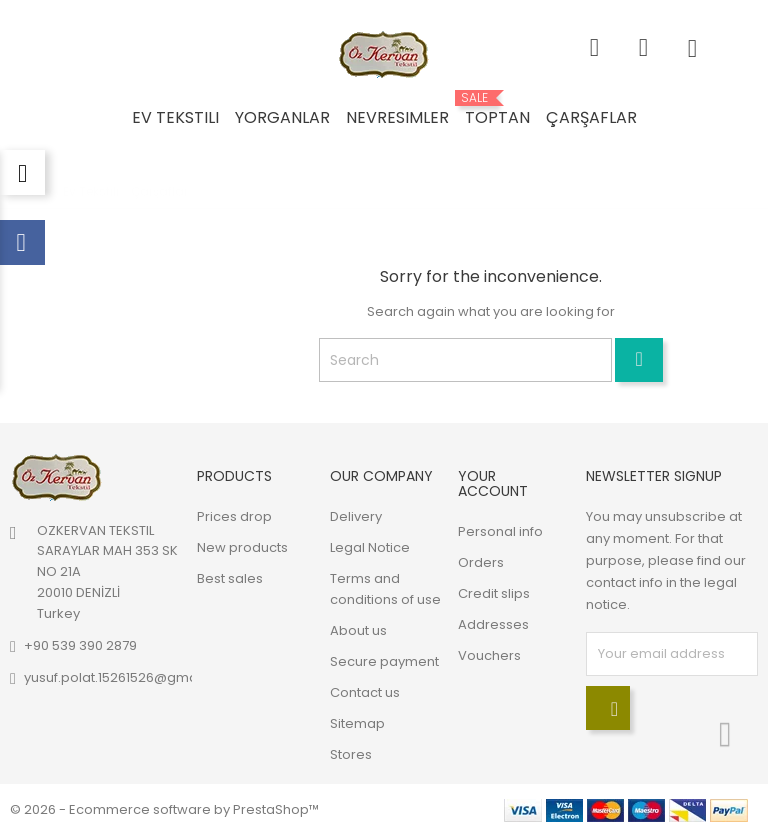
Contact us (365, 692)
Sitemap (357, 723)
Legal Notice (370, 547)
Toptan (497, 110)
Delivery (356, 516)
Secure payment (384, 661)
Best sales (230, 578)
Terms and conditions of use (385, 589)
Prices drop (234, 516)
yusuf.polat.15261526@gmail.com (130, 677)
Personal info (500, 531)
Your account (493, 483)
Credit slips (494, 593)
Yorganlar (282, 117)
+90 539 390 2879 (80, 645)
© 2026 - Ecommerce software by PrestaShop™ (164, 809)
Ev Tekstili (175, 117)
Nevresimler (397, 117)
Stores (351, 754)
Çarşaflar (591, 117)
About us (358, 630)
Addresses (493, 624)
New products (242, 547)
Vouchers (489, 655)
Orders (481, 562)
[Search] (465, 360)
